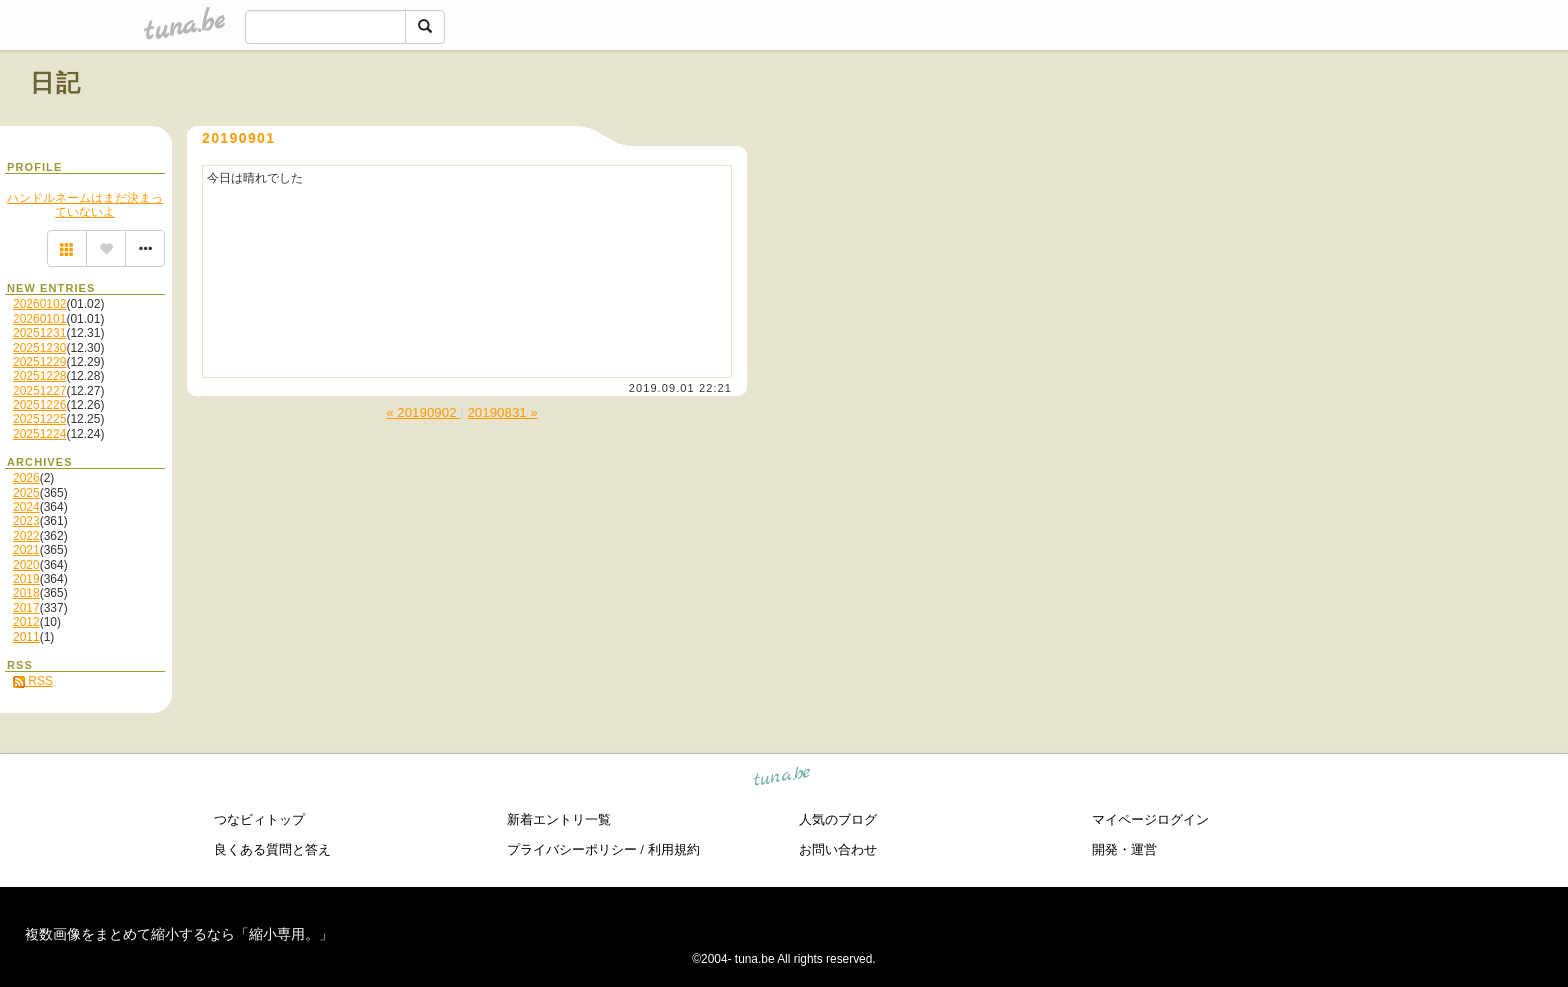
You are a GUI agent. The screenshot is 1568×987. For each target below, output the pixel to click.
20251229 (39, 362)
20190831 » (502, 412)
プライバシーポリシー (572, 849)
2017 (26, 608)
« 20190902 (423, 412)
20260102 (39, 304)
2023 (26, 521)
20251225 (39, 419)
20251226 (39, 405)
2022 (26, 536)
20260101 (39, 319)
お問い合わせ (838, 849)
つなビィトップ (259, 819)
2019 (26, 579)
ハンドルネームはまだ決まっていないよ (85, 205)
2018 (26, 593)
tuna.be (782, 779)
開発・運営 (1124, 849)
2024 (26, 507)
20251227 (39, 391)
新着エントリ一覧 (559, 819)
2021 (26, 550)
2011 (26, 637)
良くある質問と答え (272, 849)
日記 (56, 82)
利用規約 (674, 849)
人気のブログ (838, 819)
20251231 (39, 333)
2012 (26, 622)
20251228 (39, 376)
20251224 (39, 434)
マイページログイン (1150, 819)
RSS (33, 681)
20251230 (39, 348)
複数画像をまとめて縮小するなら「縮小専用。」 (179, 934)
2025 (26, 493)
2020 (26, 565)
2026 (26, 478)
